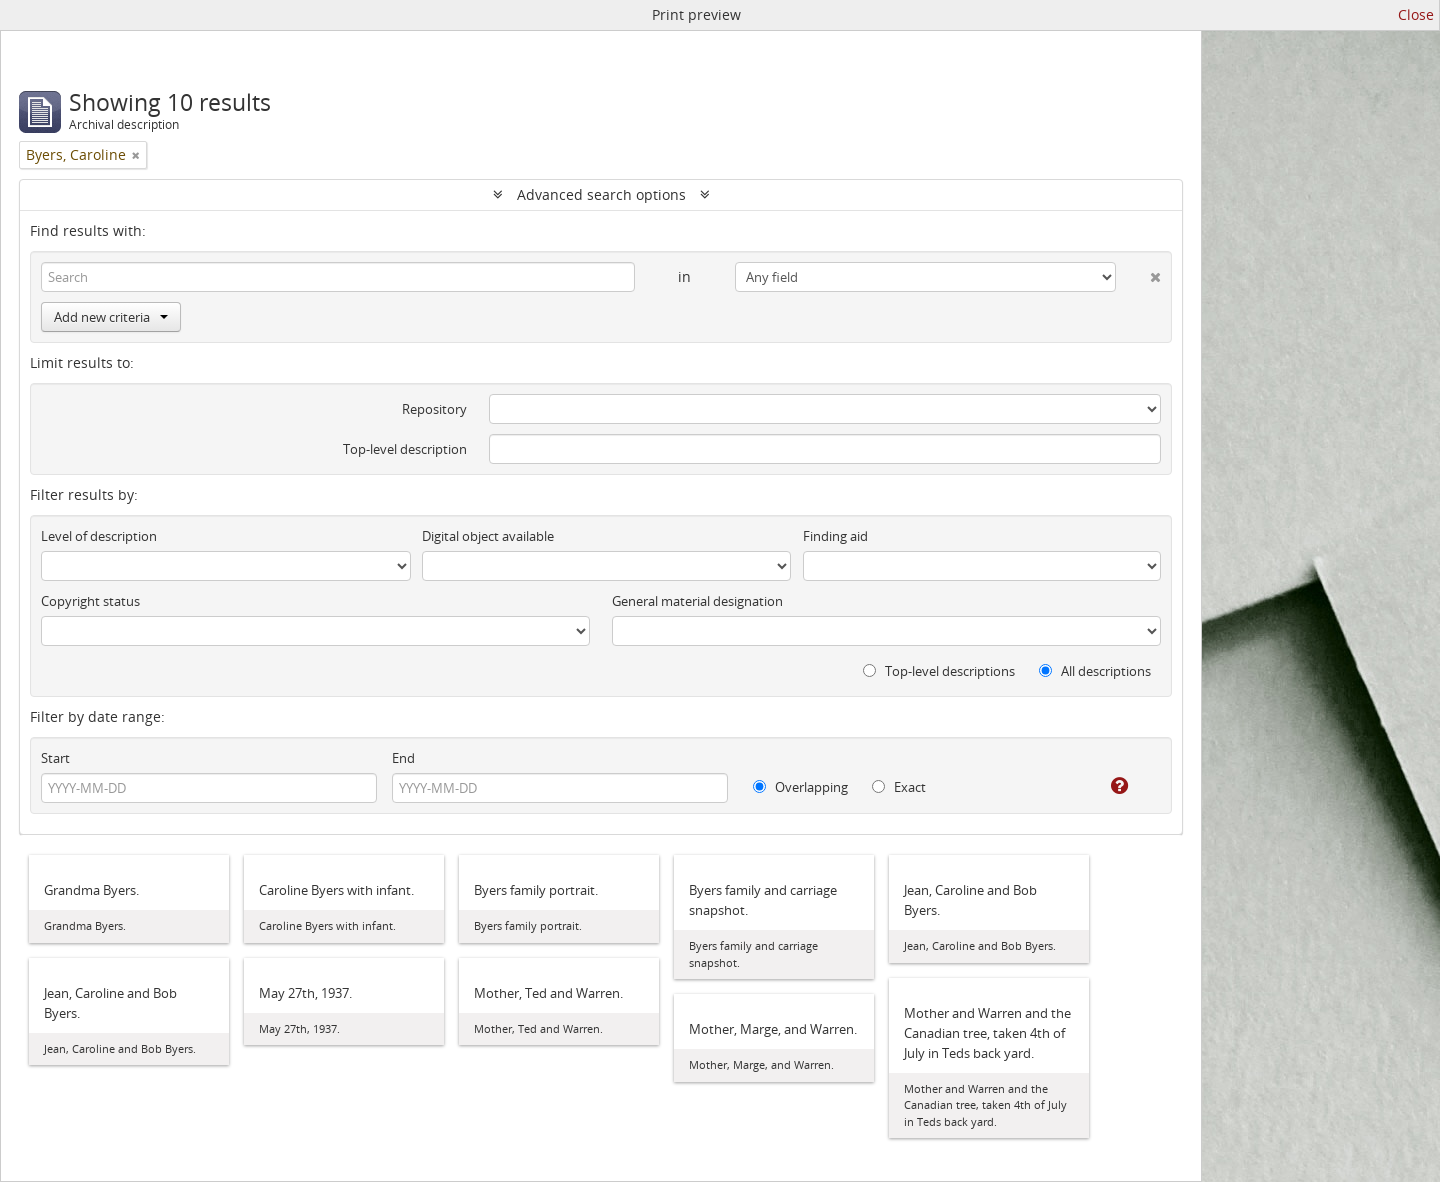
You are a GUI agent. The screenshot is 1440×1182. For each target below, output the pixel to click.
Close (1416, 14)
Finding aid (835, 536)
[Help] (1105, 786)
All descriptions (1095, 671)
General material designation (697, 601)
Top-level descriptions (939, 671)
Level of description (99, 536)
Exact (899, 787)
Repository (434, 409)
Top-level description (405, 449)
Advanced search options (601, 194)
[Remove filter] (136, 155)
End (403, 758)
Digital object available (488, 536)
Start (55, 758)
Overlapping (800, 787)
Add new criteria (111, 317)
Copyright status (90, 601)
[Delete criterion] (1138, 273)
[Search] (338, 277)
